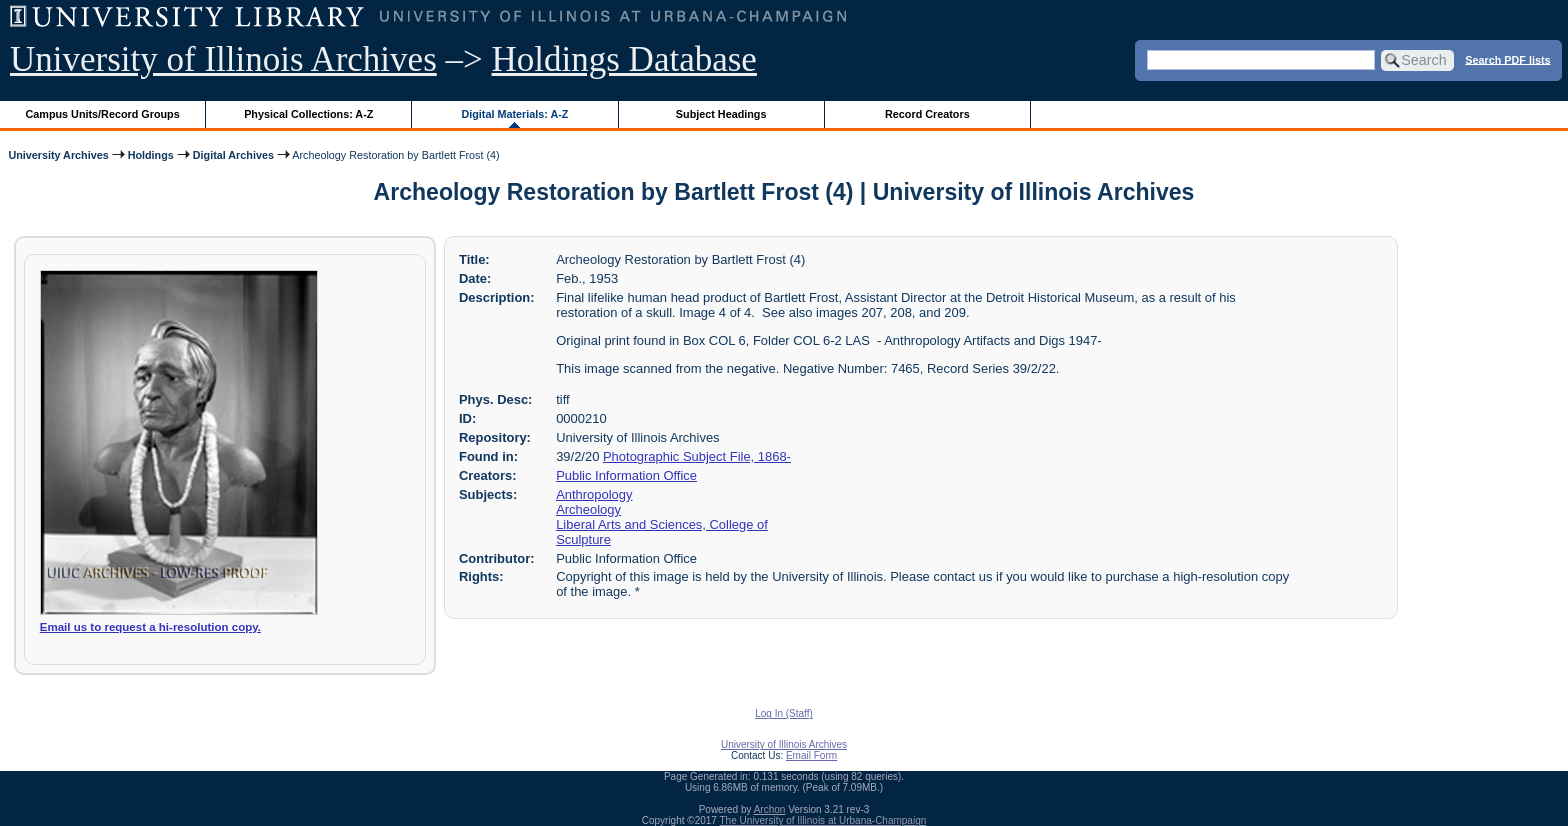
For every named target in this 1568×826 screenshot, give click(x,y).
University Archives (58, 155)
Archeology (588, 509)
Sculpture (583, 539)
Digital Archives (233, 155)
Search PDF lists (1507, 59)
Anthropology (594, 494)
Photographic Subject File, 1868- (697, 456)
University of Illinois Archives (223, 59)
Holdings (151, 155)
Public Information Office (626, 475)
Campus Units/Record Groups (103, 114)
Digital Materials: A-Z (514, 114)
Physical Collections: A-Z (308, 114)
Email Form (811, 755)
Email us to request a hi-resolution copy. (150, 627)
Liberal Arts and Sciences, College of (662, 524)
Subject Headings (721, 114)
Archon (770, 809)
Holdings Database (624, 59)
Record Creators (927, 114)
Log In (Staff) (784, 713)
